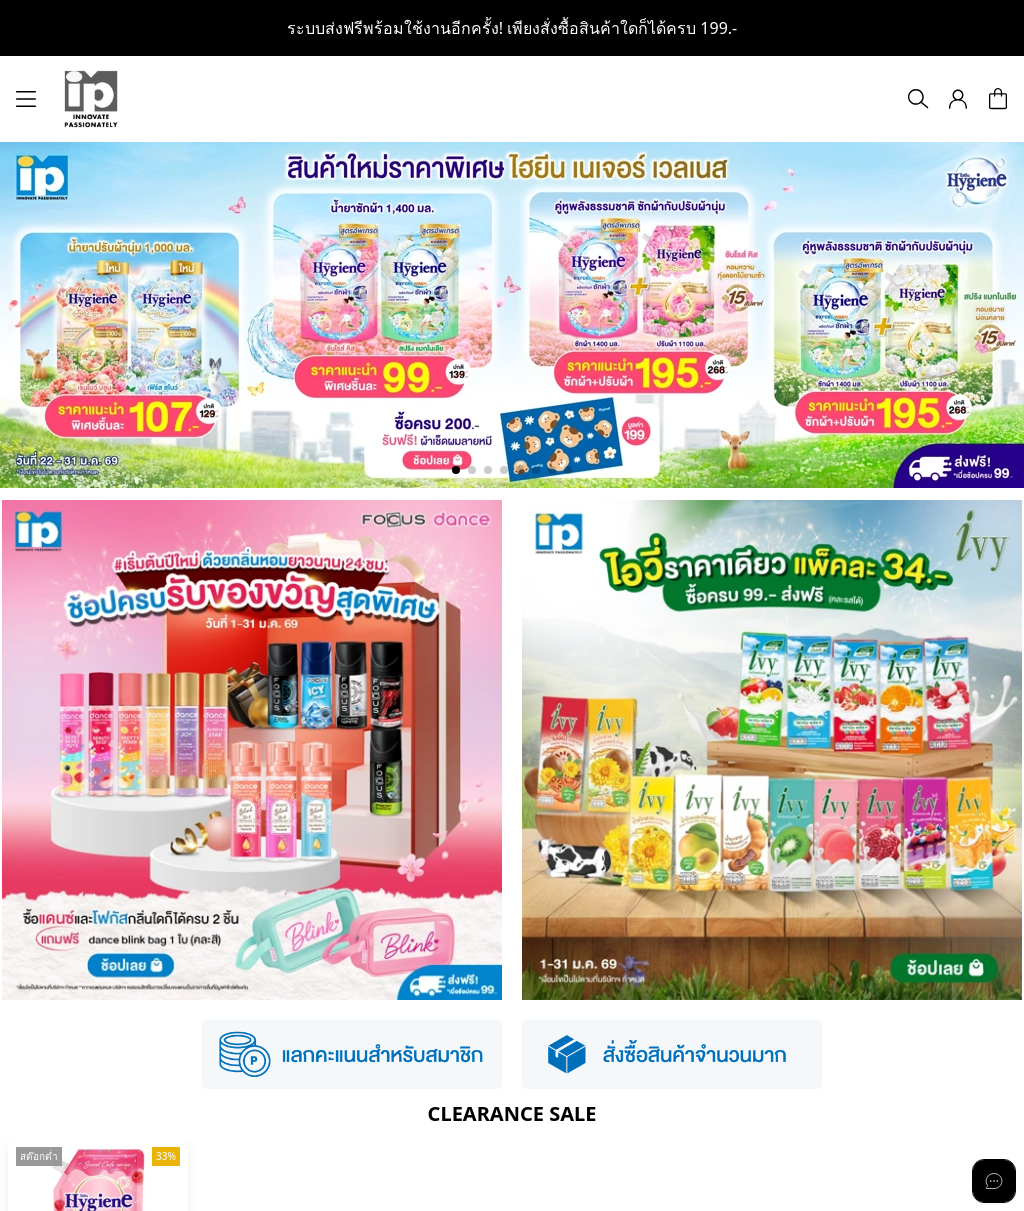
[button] (958, 99)
